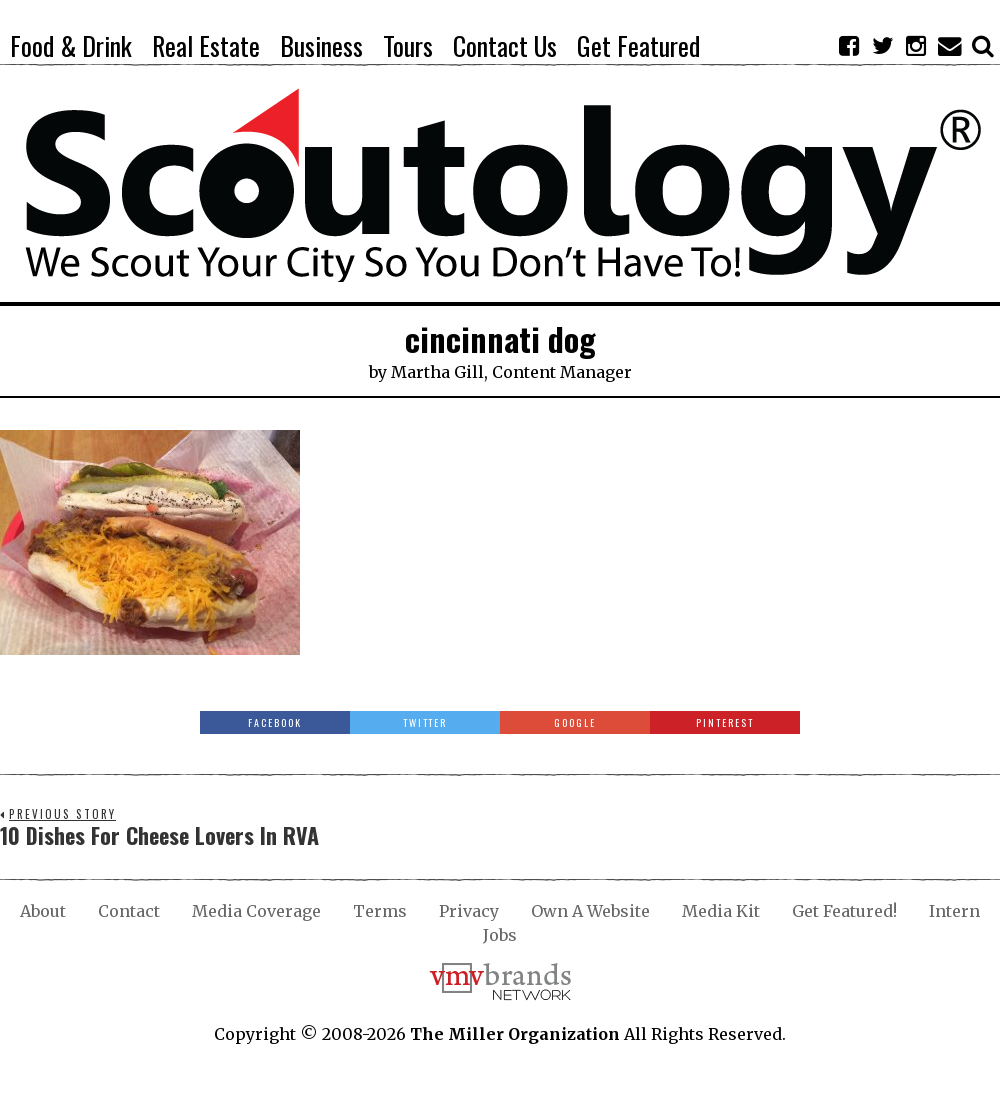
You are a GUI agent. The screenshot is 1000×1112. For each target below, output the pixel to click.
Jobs (500, 935)
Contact (129, 911)
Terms (380, 911)
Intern (954, 911)
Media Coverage (256, 911)
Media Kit (721, 911)
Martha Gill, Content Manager (511, 372)
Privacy (469, 911)
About (43, 911)
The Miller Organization (515, 1034)
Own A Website (590, 911)
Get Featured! (844, 911)
